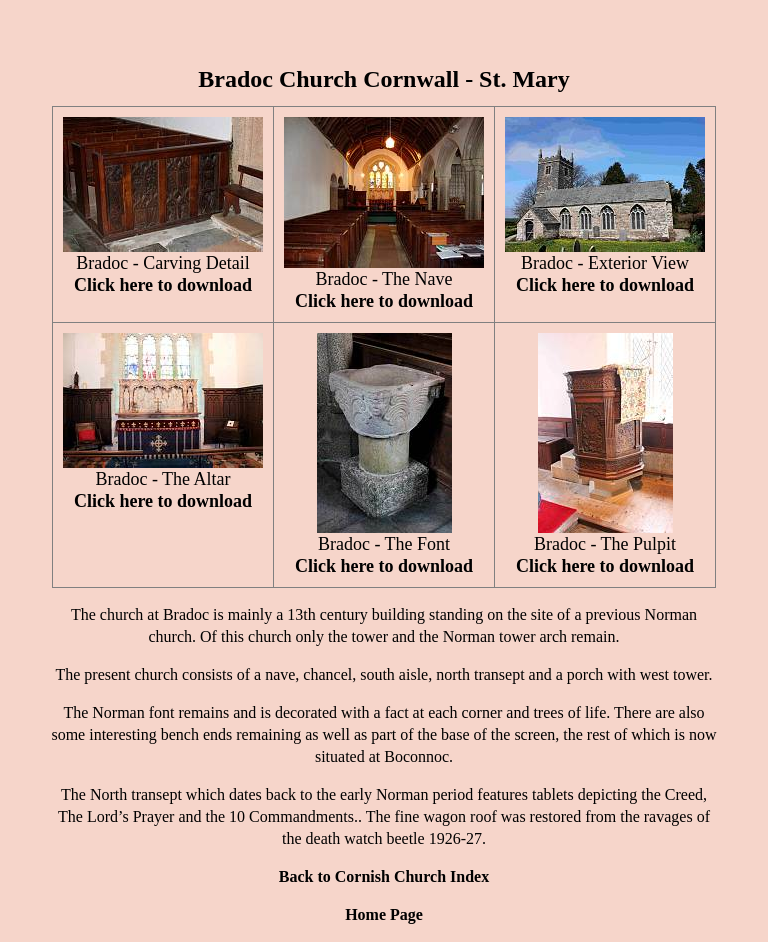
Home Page (384, 914)
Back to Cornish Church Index (384, 876)
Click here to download (163, 285)
